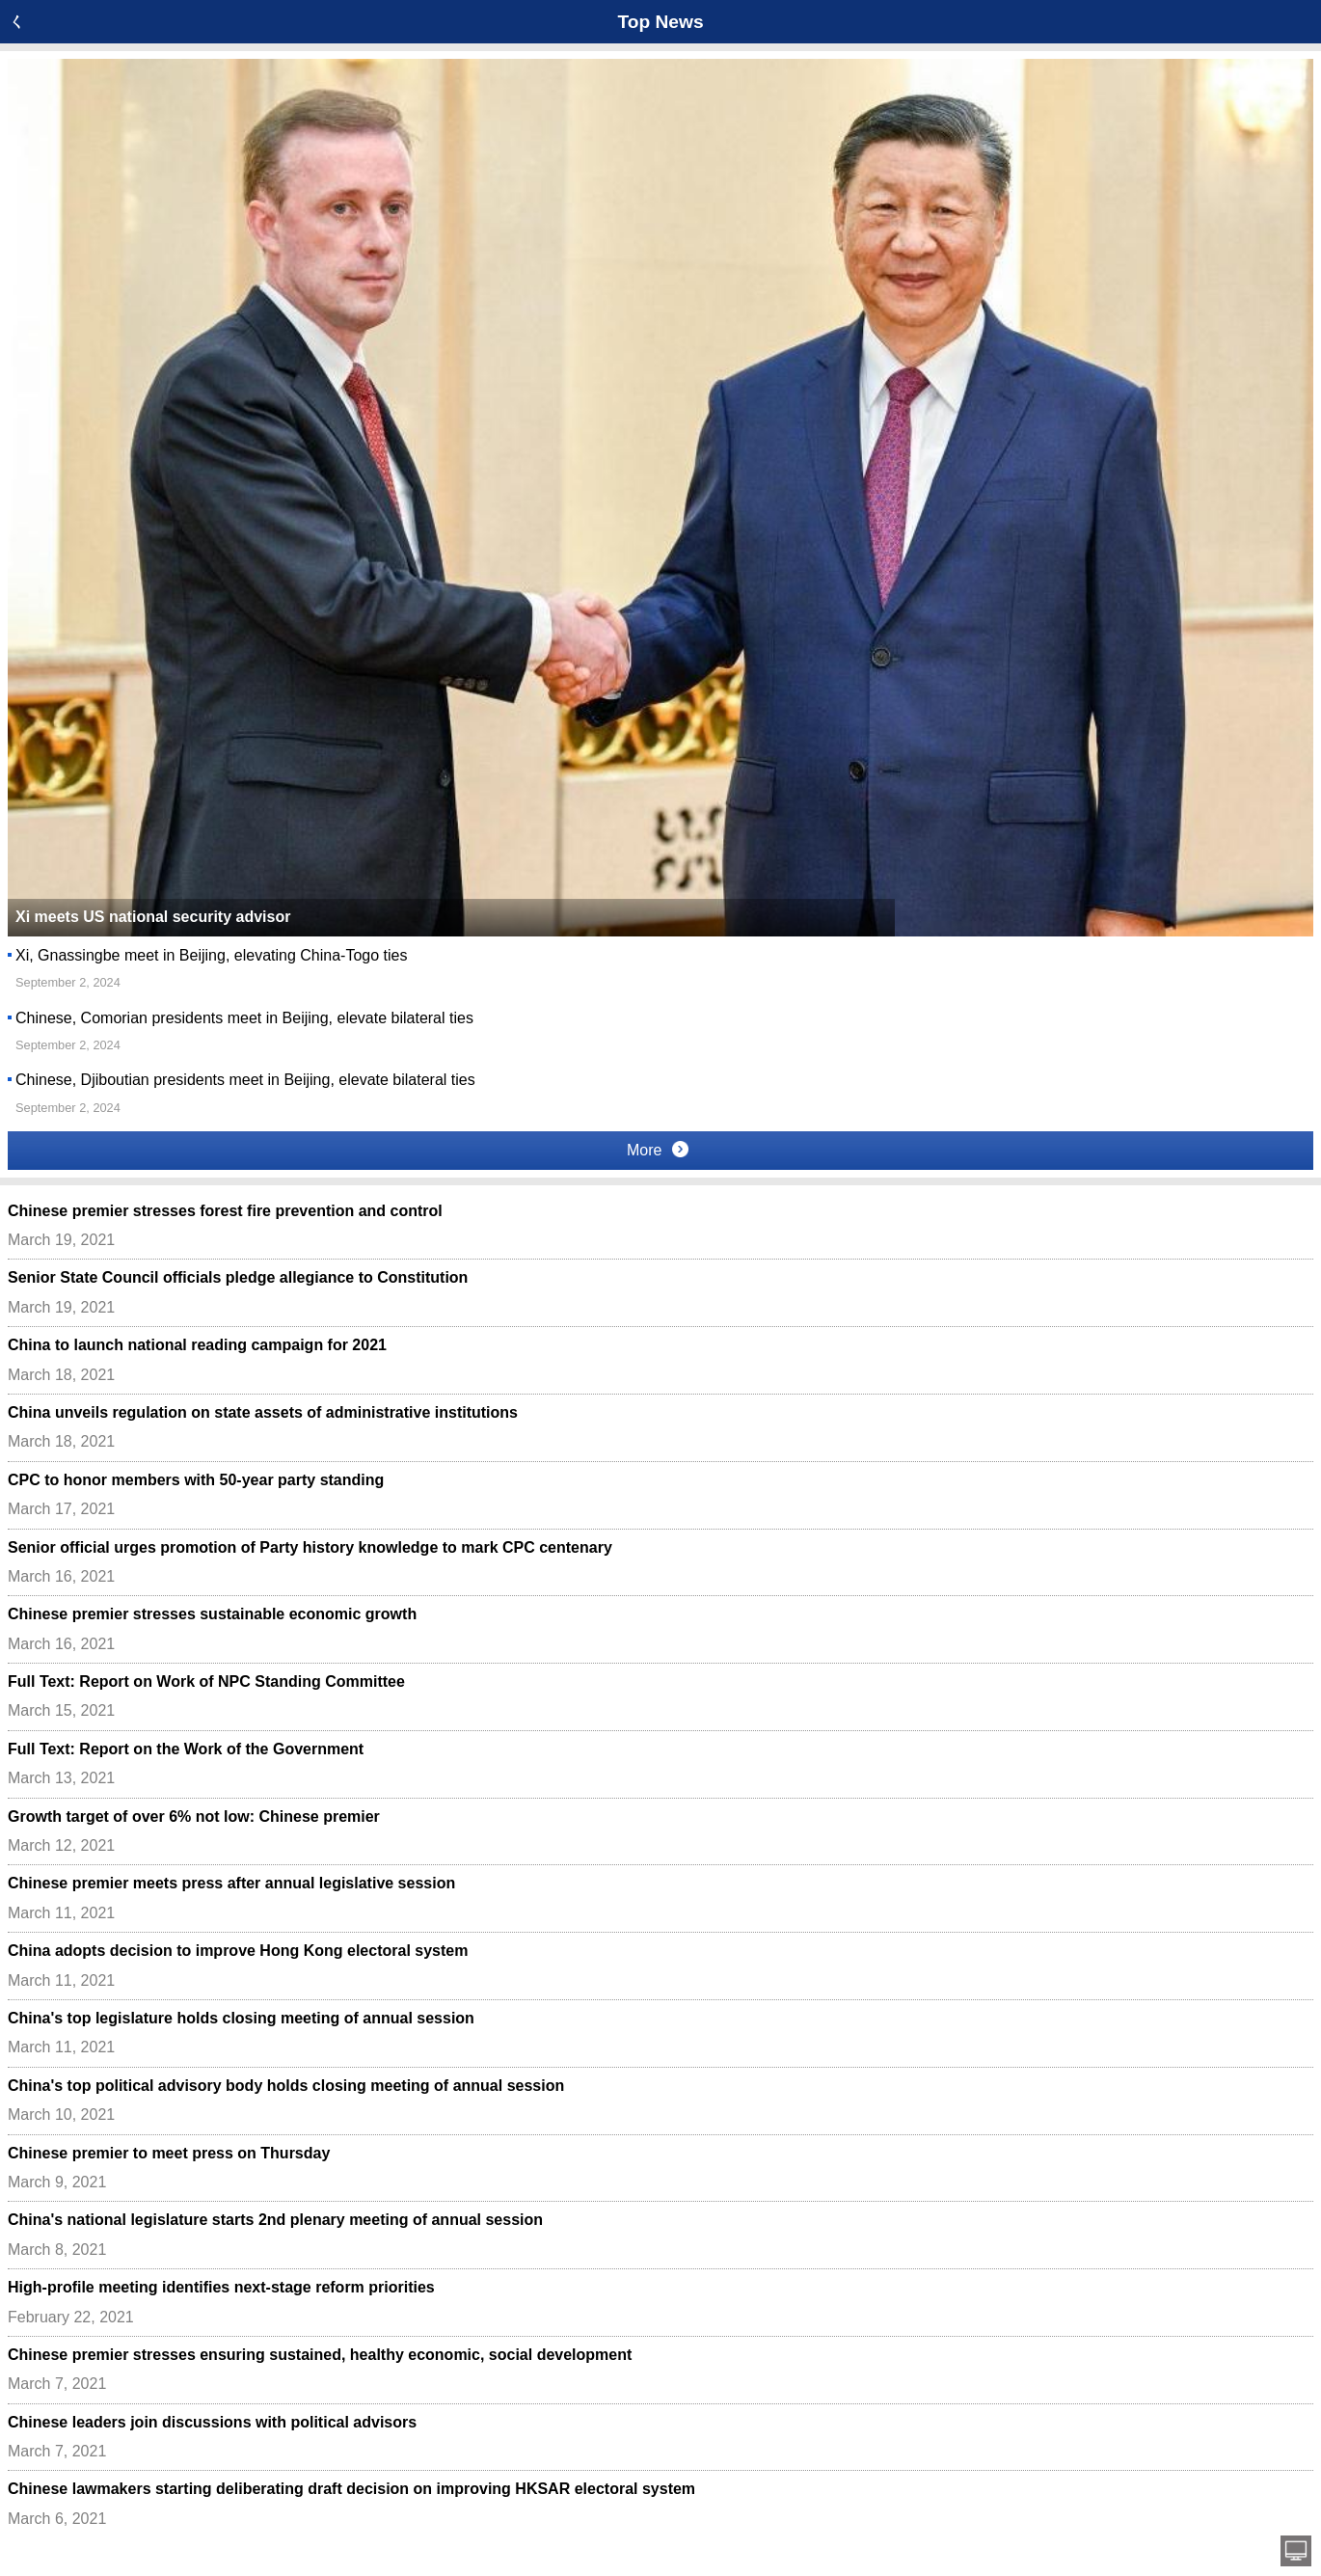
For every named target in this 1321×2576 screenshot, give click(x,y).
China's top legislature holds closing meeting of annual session (241, 2018)
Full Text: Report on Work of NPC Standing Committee (206, 1681)
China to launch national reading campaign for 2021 (197, 1345)
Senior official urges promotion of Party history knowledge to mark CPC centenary (310, 1547)
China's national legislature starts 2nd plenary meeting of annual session (275, 2219)
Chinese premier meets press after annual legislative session (231, 1883)
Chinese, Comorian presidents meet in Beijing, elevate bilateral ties (244, 1018)
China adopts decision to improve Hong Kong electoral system (238, 1950)
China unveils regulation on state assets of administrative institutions (263, 1412)
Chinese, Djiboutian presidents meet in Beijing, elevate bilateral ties (245, 1079)
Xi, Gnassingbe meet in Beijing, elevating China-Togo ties (211, 955)
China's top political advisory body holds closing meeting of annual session (286, 2085)
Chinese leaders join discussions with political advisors (212, 2422)
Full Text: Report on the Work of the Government (186, 1749)
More (657, 1149)
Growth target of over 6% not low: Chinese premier (194, 1816)
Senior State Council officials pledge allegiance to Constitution (238, 1277)
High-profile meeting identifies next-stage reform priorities (221, 2287)
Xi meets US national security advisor (152, 916)
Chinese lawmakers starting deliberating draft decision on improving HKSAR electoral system (351, 2489)
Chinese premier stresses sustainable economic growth (212, 1614)
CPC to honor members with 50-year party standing (196, 1480)
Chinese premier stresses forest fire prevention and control (225, 1211)
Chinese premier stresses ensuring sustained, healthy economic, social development (320, 2354)
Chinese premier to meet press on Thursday (169, 2153)
